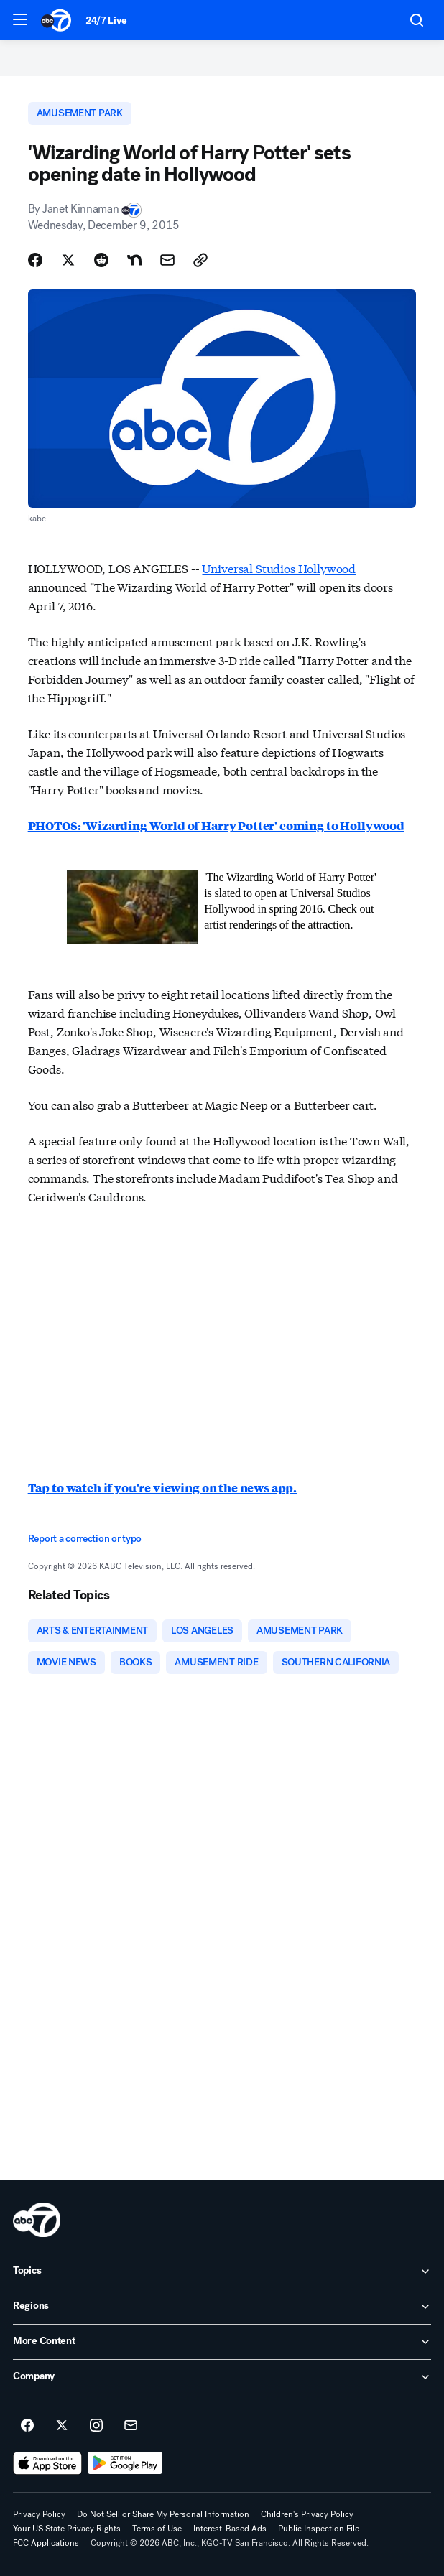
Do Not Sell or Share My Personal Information (163, 2514)
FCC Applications (46, 2543)
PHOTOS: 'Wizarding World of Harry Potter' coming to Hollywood (216, 825)
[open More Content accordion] (222, 2342)
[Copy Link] (200, 260)
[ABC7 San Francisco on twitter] (61, 2426)
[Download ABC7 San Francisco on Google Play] (125, 2463)
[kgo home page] (36, 2220)
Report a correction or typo (85, 1538)
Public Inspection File (318, 2528)
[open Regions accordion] (222, 2306)
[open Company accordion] (222, 2377)
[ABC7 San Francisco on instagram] (96, 2426)
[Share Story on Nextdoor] (134, 260)
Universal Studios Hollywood (279, 567)
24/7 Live (105, 20)
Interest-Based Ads (230, 2528)
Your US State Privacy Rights (67, 2528)
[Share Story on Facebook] (35, 260)
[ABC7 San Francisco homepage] (56, 20)
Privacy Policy (39, 2514)
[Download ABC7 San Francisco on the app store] (47, 2463)
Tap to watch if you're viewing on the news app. (162, 1487)
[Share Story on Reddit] (101, 260)
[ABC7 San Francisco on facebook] (27, 2426)
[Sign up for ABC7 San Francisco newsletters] (130, 2426)
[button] (20, 19)
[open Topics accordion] (222, 2271)
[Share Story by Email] (167, 260)
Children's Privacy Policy (307, 2514)
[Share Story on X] (68, 260)
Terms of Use (157, 2528)
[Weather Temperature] (372, 20)
